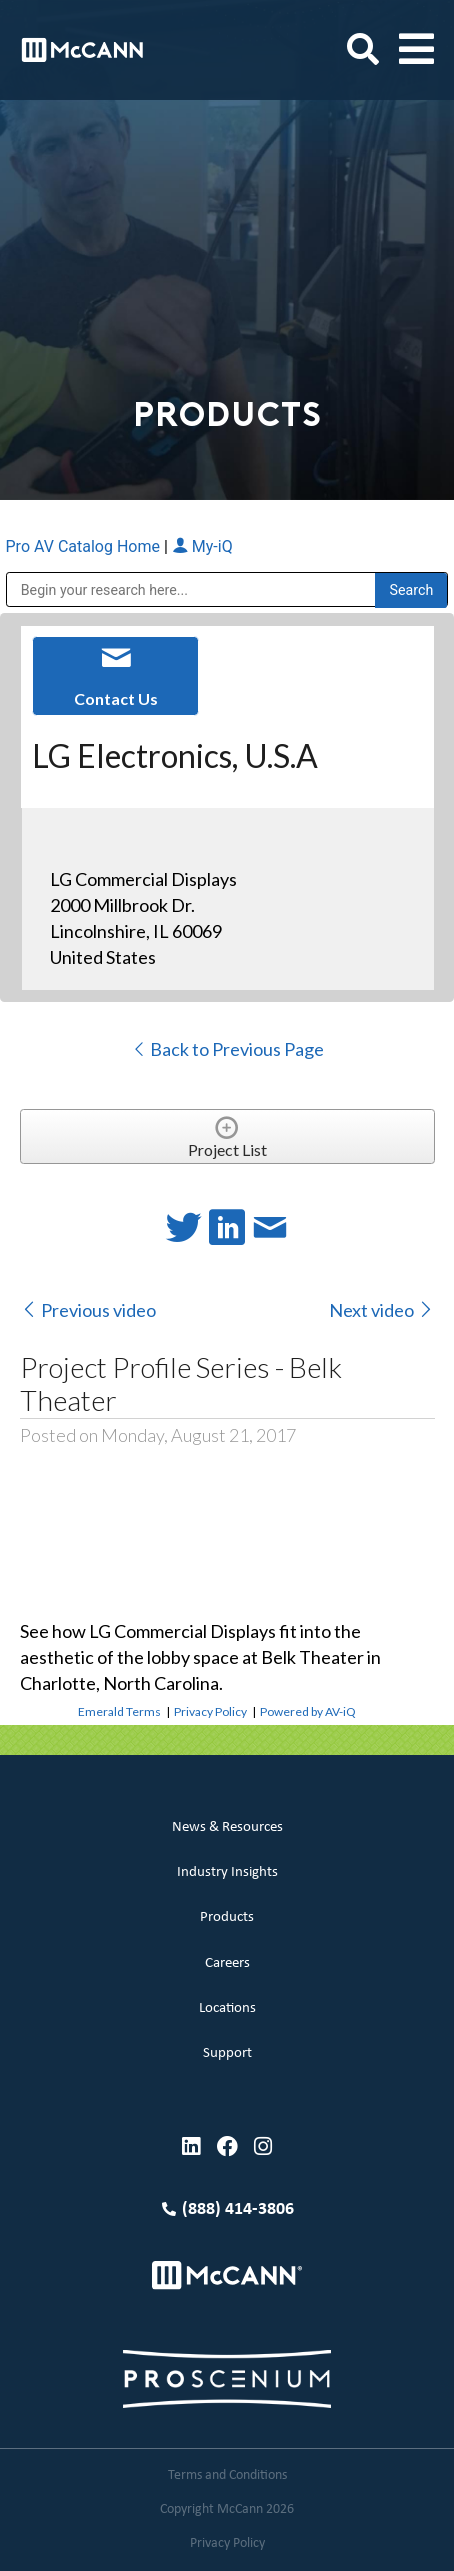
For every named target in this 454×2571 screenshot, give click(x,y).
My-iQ (202, 546)
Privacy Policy (210, 1711)
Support (227, 2053)
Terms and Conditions (227, 2475)
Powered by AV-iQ (308, 1711)
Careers (227, 1963)
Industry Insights (227, 1872)
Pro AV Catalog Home (85, 546)
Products (227, 1917)
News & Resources (227, 1827)
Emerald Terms (119, 1711)
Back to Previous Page (227, 1049)
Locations (227, 2008)
